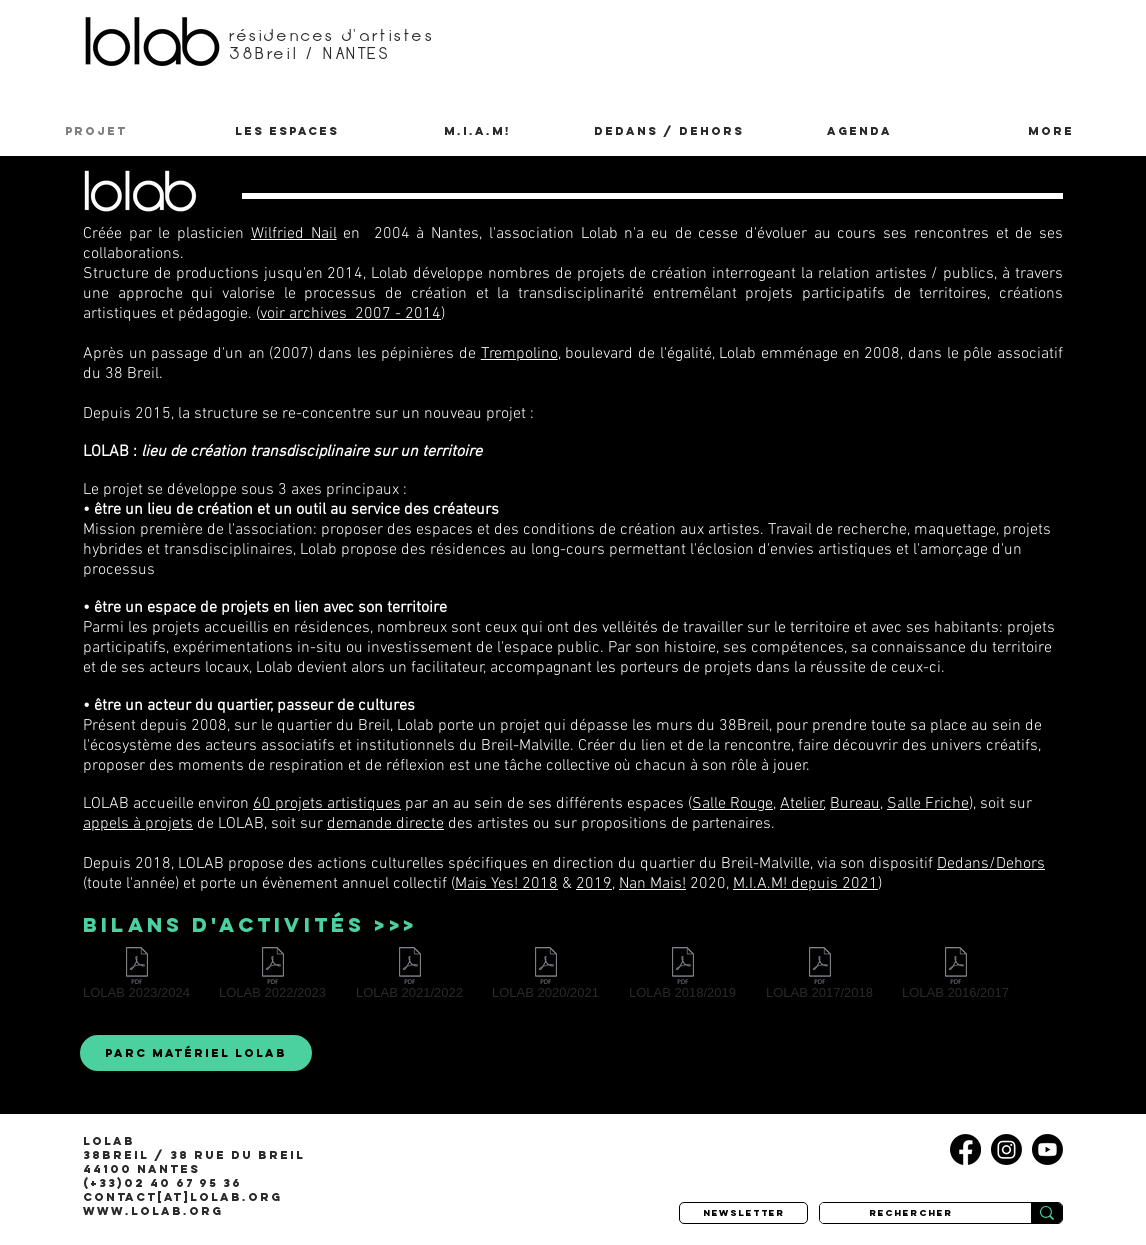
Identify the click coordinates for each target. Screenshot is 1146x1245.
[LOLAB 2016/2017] (955, 977)
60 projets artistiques (327, 804)
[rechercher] (910, 1212)
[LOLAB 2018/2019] (682, 977)
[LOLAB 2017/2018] (819, 977)
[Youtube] (1047, 1149)
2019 (594, 884)
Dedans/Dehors (991, 864)
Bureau (855, 804)
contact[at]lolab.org (182, 1197)
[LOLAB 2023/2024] (136, 977)
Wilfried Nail (294, 234)
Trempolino (519, 354)
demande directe (385, 824)
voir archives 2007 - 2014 (350, 314)
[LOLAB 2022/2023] (272, 977)
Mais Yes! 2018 (506, 884)
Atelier (802, 804)
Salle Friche (928, 804)
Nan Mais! (652, 884)
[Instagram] (1006, 1149)
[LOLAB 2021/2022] (409, 977)
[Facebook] (965, 1149)
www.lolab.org (153, 1211)
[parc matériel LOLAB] (196, 1053)
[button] (286, 131)
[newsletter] (743, 1213)
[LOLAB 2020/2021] (545, 977)
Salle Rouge (732, 804)
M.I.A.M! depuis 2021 (805, 884)
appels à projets (138, 824)
